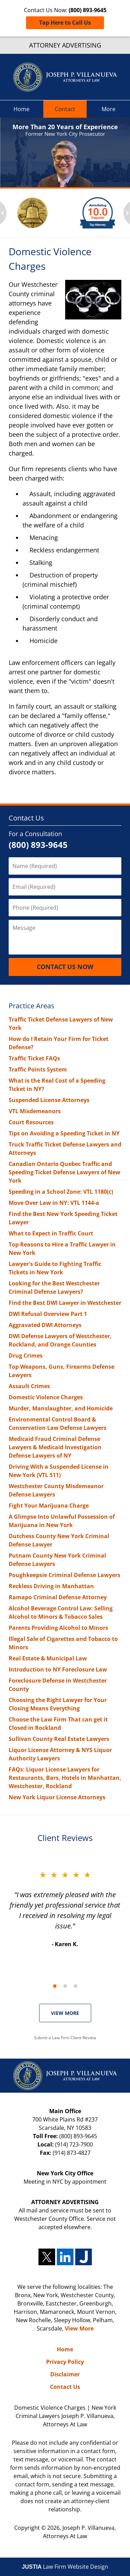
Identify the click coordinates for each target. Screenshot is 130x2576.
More (108, 109)
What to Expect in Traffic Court (51, 1233)
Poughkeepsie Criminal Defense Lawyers (64, 1575)
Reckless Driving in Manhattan (51, 1586)
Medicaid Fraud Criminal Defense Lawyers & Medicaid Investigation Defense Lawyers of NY (55, 1447)
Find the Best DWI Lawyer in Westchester (65, 1303)
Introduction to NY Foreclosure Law (58, 1669)
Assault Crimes (29, 1386)
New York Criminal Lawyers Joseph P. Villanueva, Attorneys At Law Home (65, 77)
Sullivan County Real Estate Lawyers (59, 1739)
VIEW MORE (65, 2013)
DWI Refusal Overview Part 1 (48, 1314)
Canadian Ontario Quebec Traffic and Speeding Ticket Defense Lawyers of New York (64, 1172)
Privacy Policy (65, 2362)
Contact (65, 109)
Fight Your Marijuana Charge (49, 1505)
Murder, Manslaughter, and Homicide (61, 1408)
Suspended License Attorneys (49, 1100)
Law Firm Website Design (65, 2566)
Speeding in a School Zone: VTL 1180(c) (61, 1191)
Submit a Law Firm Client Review (65, 2038)
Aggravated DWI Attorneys (45, 1325)
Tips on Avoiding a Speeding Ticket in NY (64, 1133)
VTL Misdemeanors (35, 1111)
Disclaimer (65, 2374)
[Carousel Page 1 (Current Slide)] (55, 1986)
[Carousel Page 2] (65, 1986)
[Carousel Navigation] (65, 1985)
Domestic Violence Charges (46, 1397)
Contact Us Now (65, 966)
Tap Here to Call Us (65, 22)
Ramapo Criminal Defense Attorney (58, 1597)
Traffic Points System (38, 1069)
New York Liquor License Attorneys (57, 1797)
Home (21, 109)
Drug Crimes (26, 1355)
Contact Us (26, 818)
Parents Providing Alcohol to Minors (58, 1628)
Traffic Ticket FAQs (34, 1058)
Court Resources (31, 1122)
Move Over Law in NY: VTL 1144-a (54, 1203)
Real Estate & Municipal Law (48, 1658)
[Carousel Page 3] (75, 1986)
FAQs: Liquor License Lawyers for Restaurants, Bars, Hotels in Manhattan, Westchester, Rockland (65, 1778)
